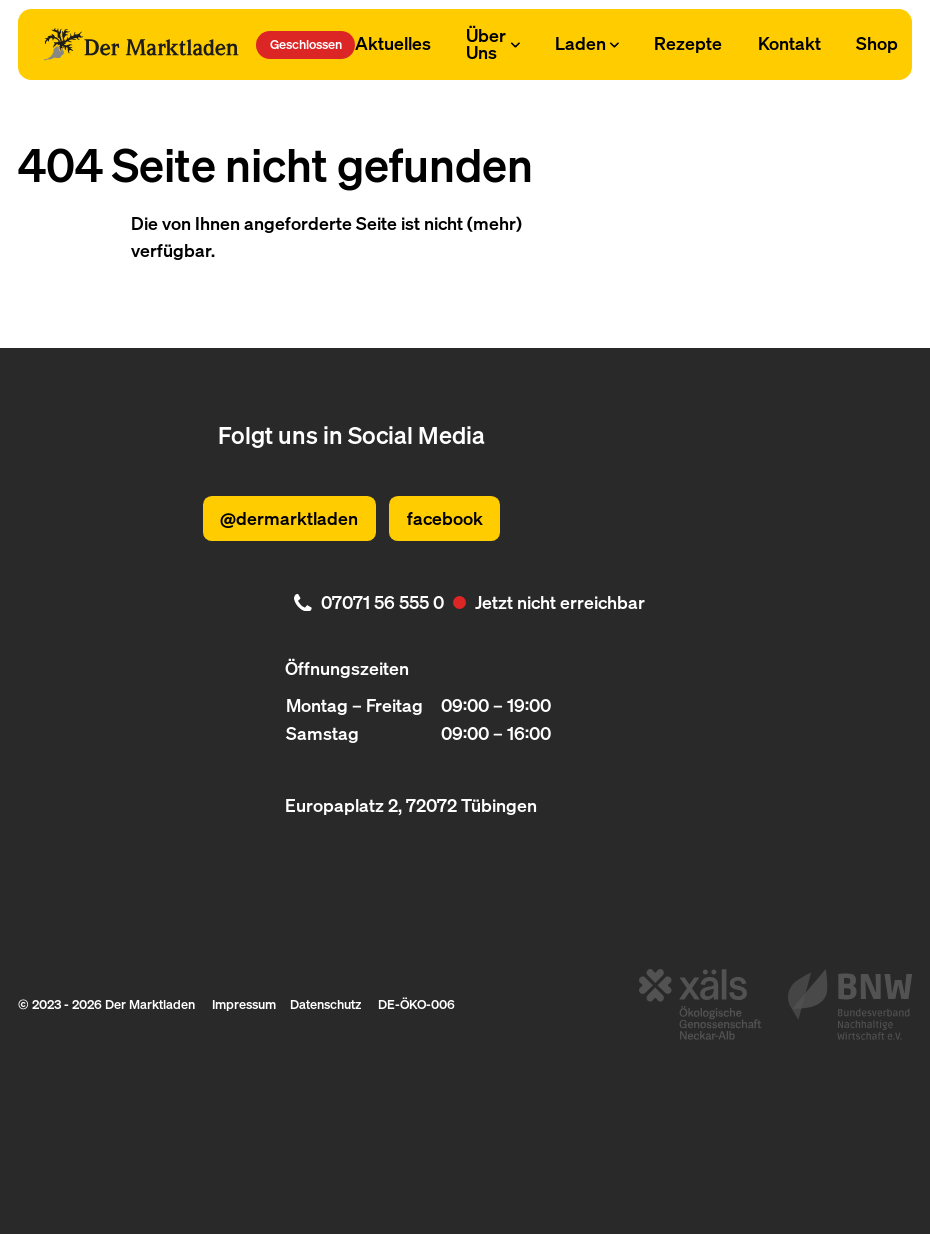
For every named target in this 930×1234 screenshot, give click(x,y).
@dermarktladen (289, 518)
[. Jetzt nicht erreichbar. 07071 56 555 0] (465, 602)
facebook (445, 518)
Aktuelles (393, 43)
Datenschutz (325, 1004)
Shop (877, 43)
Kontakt (789, 43)
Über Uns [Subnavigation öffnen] (492, 44)
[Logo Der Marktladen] (141, 44)
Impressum (244, 1004)
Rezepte (688, 43)
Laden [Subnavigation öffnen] (587, 43)
